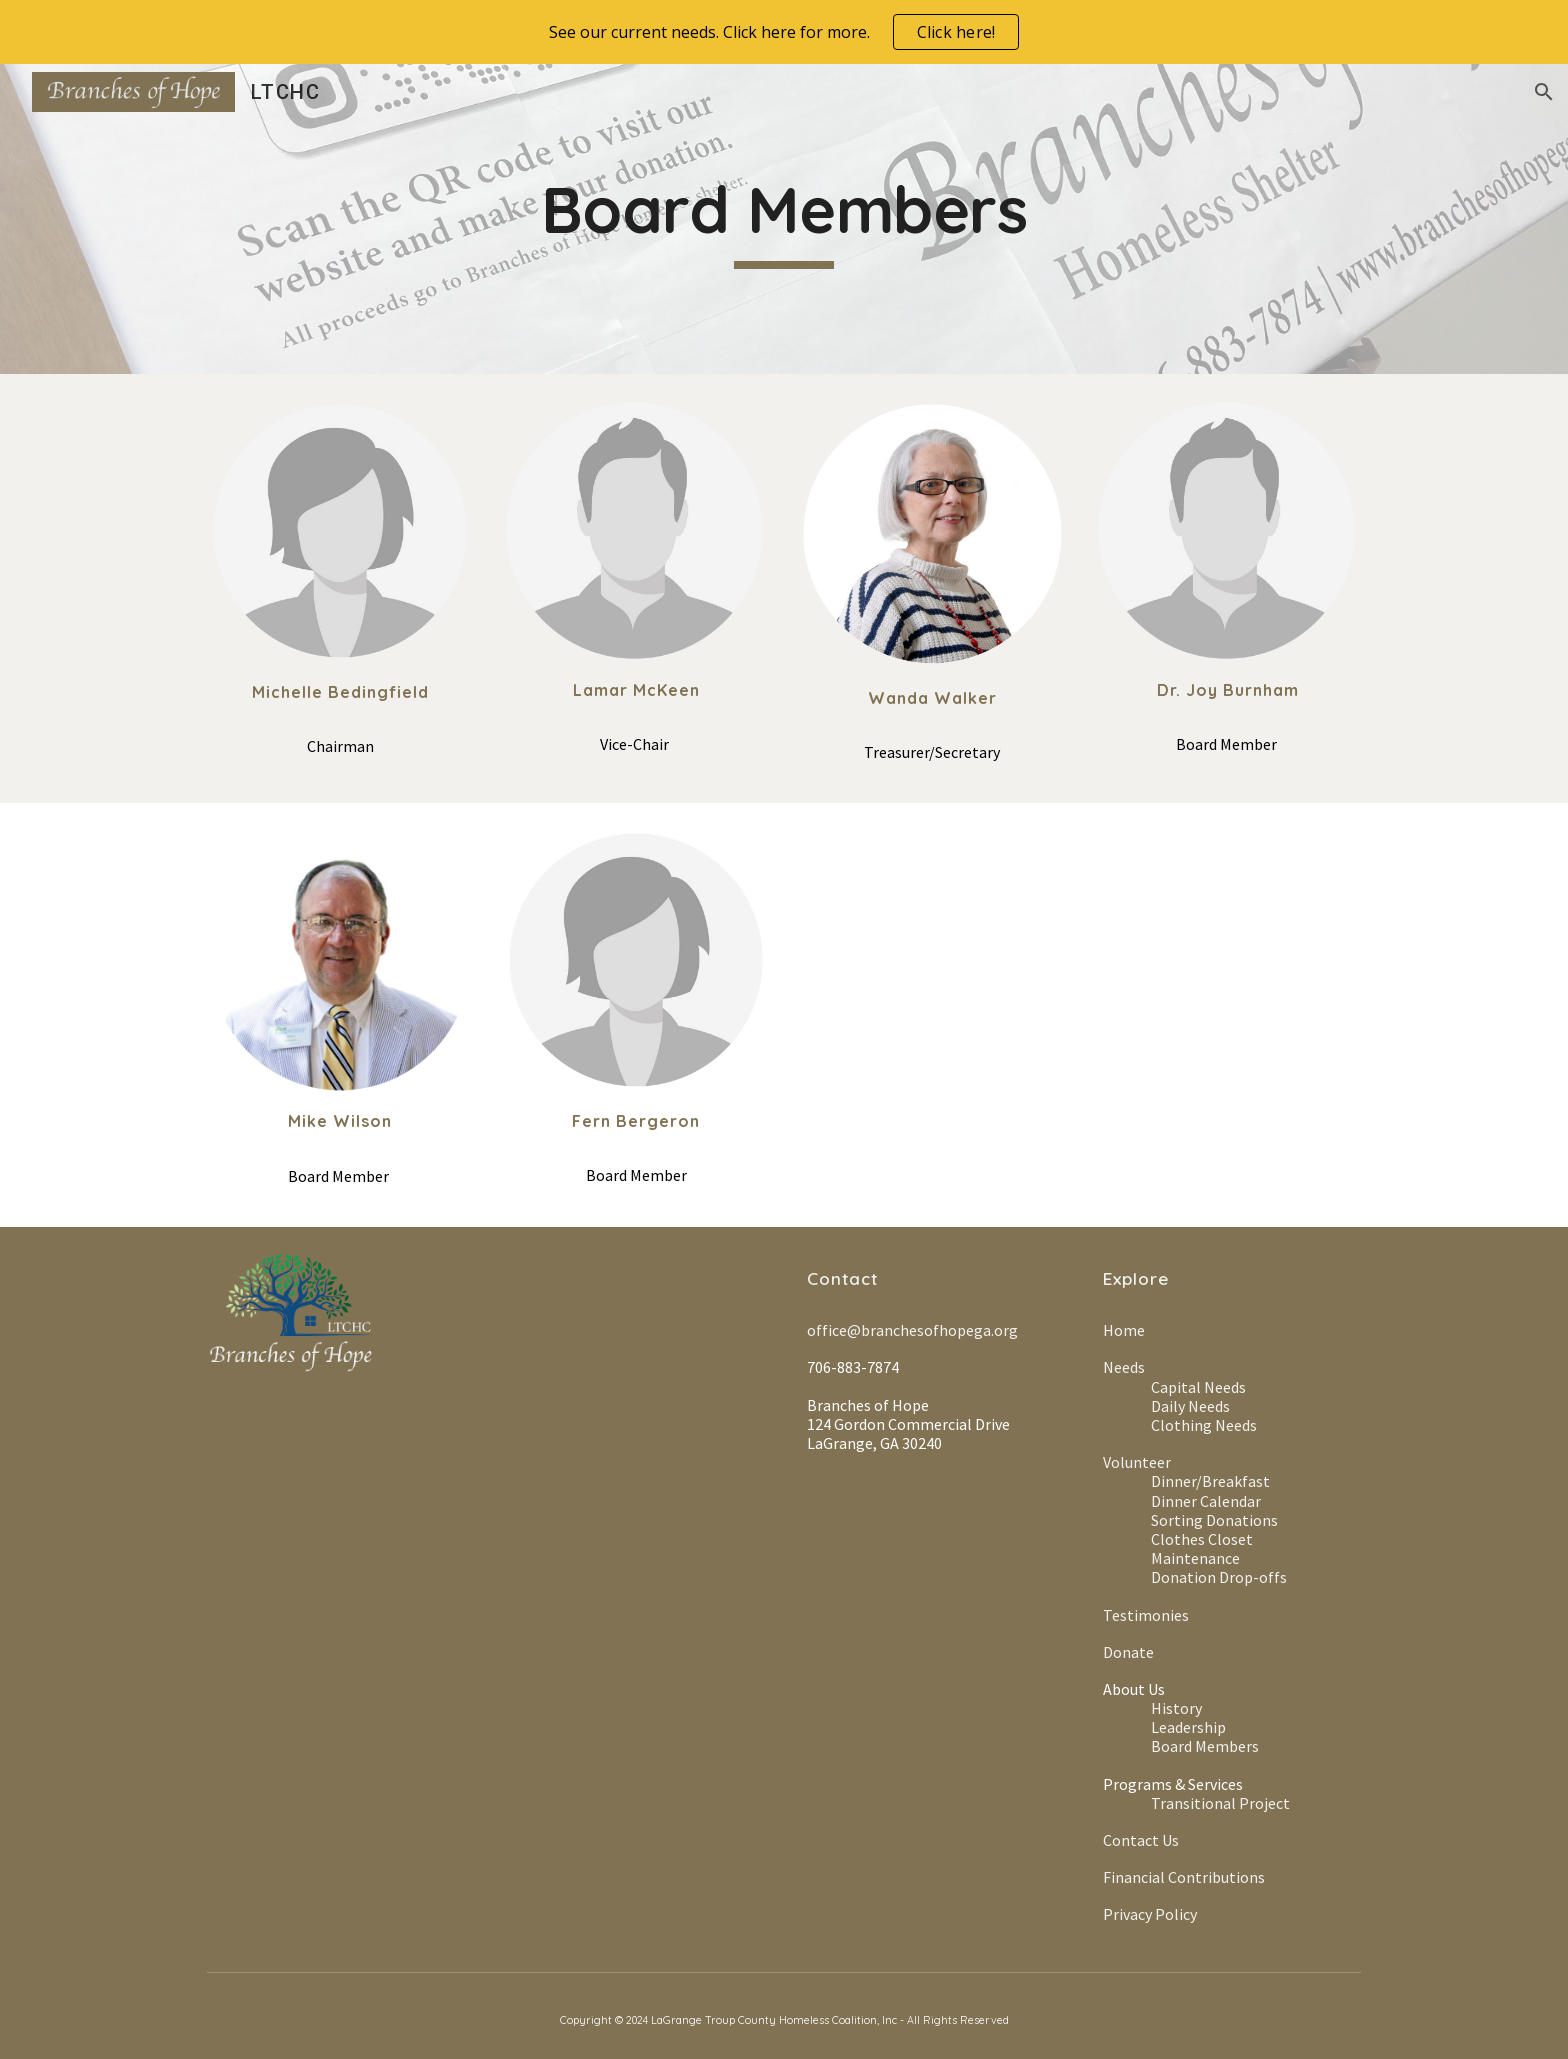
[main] (784, 219)
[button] (1544, 92)
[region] (784, 32)
